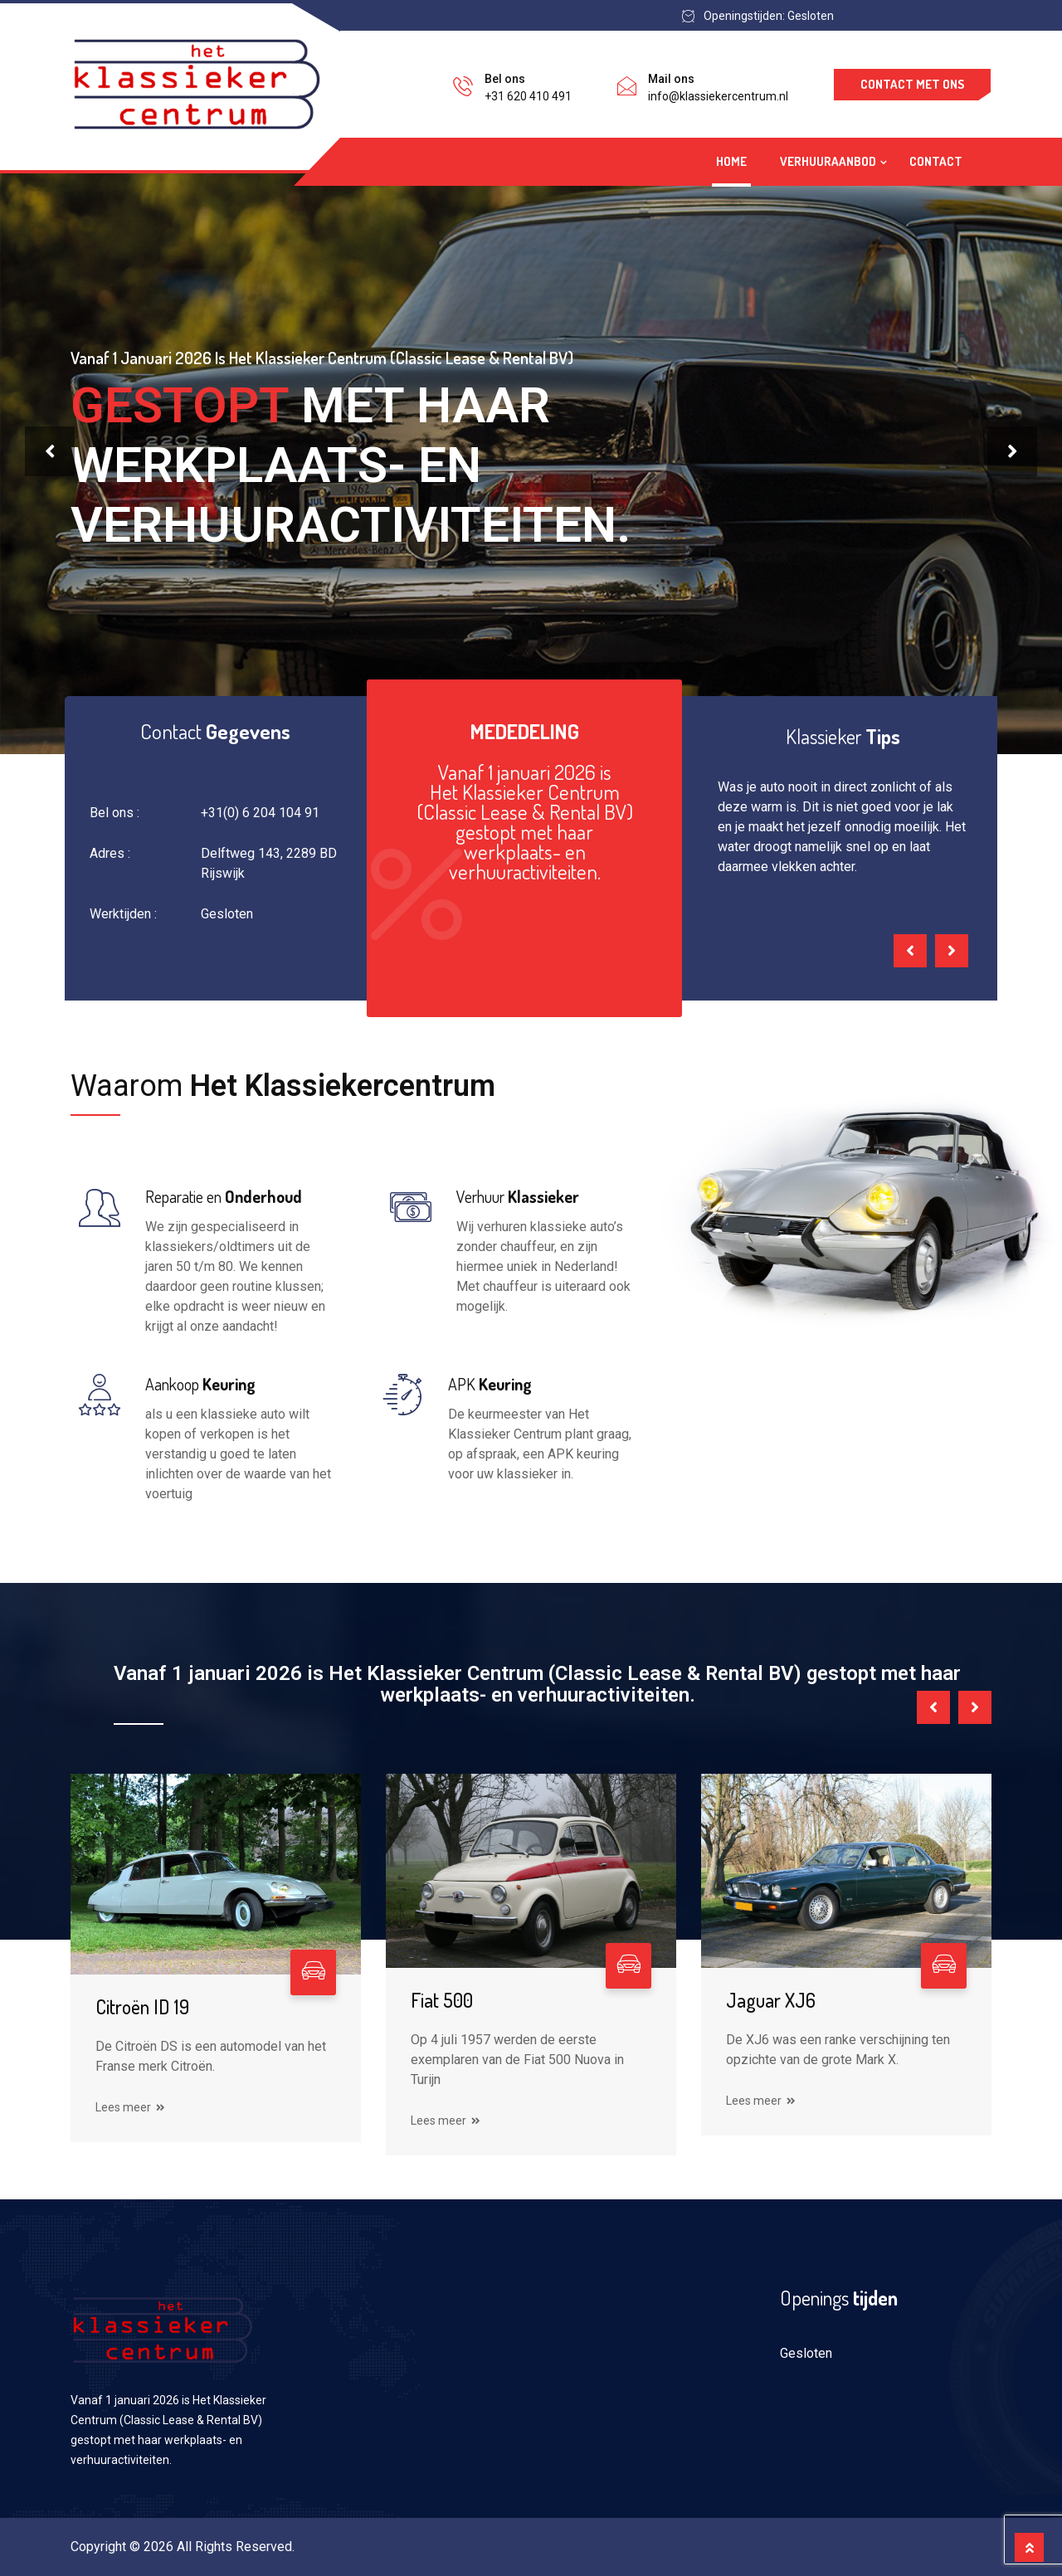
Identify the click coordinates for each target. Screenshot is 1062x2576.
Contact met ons (912, 84)
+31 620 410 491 (528, 96)
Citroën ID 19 (142, 2006)
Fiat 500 (442, 2000)
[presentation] (50, 451)
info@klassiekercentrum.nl (718, 96)
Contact (935, 161)
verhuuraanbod (828, 161)
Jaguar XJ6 (771, 2000)
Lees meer (130, 2107)
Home (731, 161)
